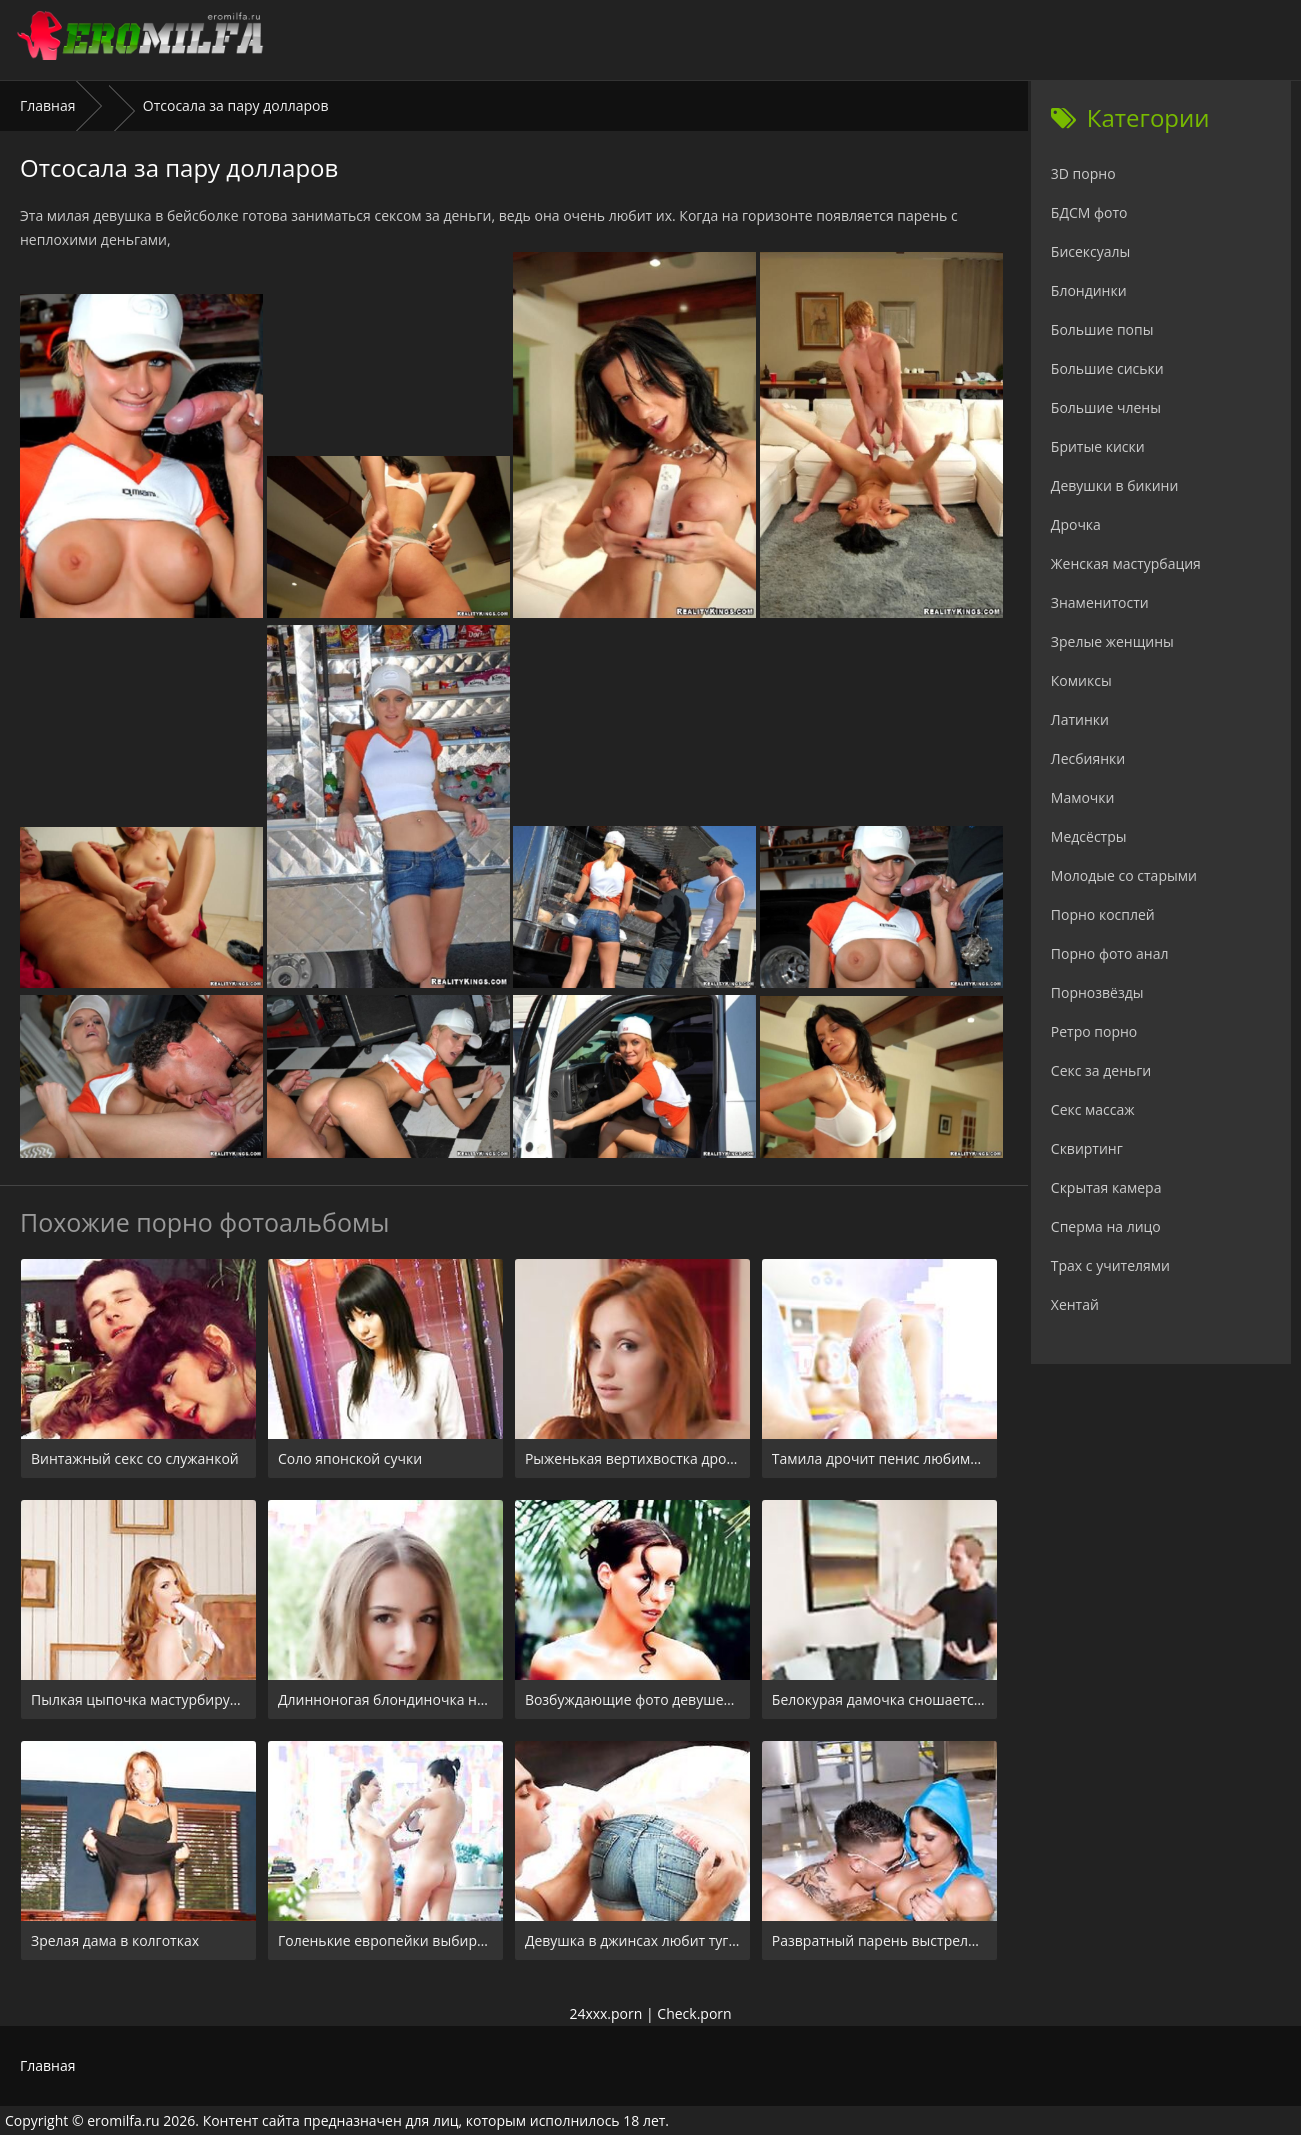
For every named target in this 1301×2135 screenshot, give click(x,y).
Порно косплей (1103, 914)
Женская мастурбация (1126, 563)
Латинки (1080, 719)
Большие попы (1102, 329)
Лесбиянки (1088, 758)
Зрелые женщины (1112, 641)
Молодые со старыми (1124, 875)
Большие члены (1106, 407)
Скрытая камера (1106, 1187)
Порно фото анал (1110, 953)
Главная (48, 105)
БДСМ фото (1089, 212)
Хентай (1075, 1304)
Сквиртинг (1087, 1148)
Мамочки (1083, 797)
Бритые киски (1098, 446)
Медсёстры (1089, 836)
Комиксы (1081, 680)
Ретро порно (1094, 1031)
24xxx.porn (605, 2013)
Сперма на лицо (1106, 1226)
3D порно (1083, 173)
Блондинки (1089, 290)
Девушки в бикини (1115, 485)
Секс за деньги (1101, 1070)
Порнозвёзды (1097, 992)
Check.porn (694, 2013)
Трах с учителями (1110, 1265)
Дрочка (1076, 524)
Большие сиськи (1107, 368)
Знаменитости (1100, 602)
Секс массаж (1093, 1109)
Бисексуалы (1091, 251)
